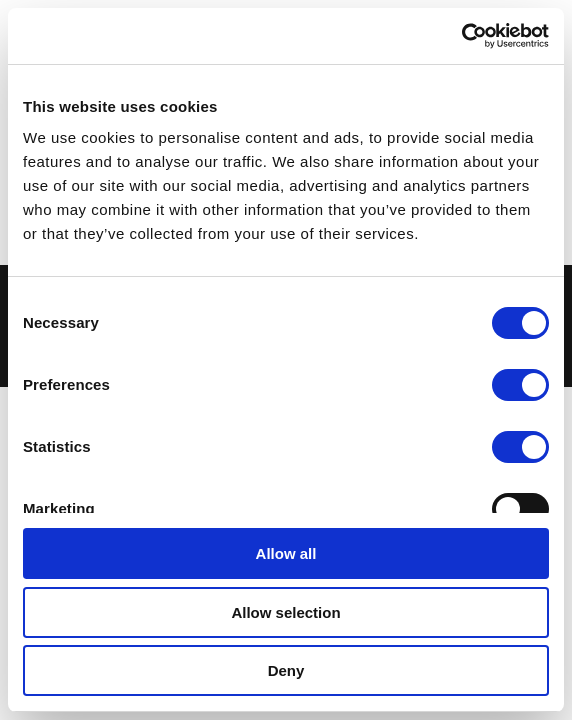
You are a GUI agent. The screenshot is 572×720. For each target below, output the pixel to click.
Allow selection (285, 612)
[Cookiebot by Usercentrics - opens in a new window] (461, 36)
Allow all (286, 553)
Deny (286, 670)
